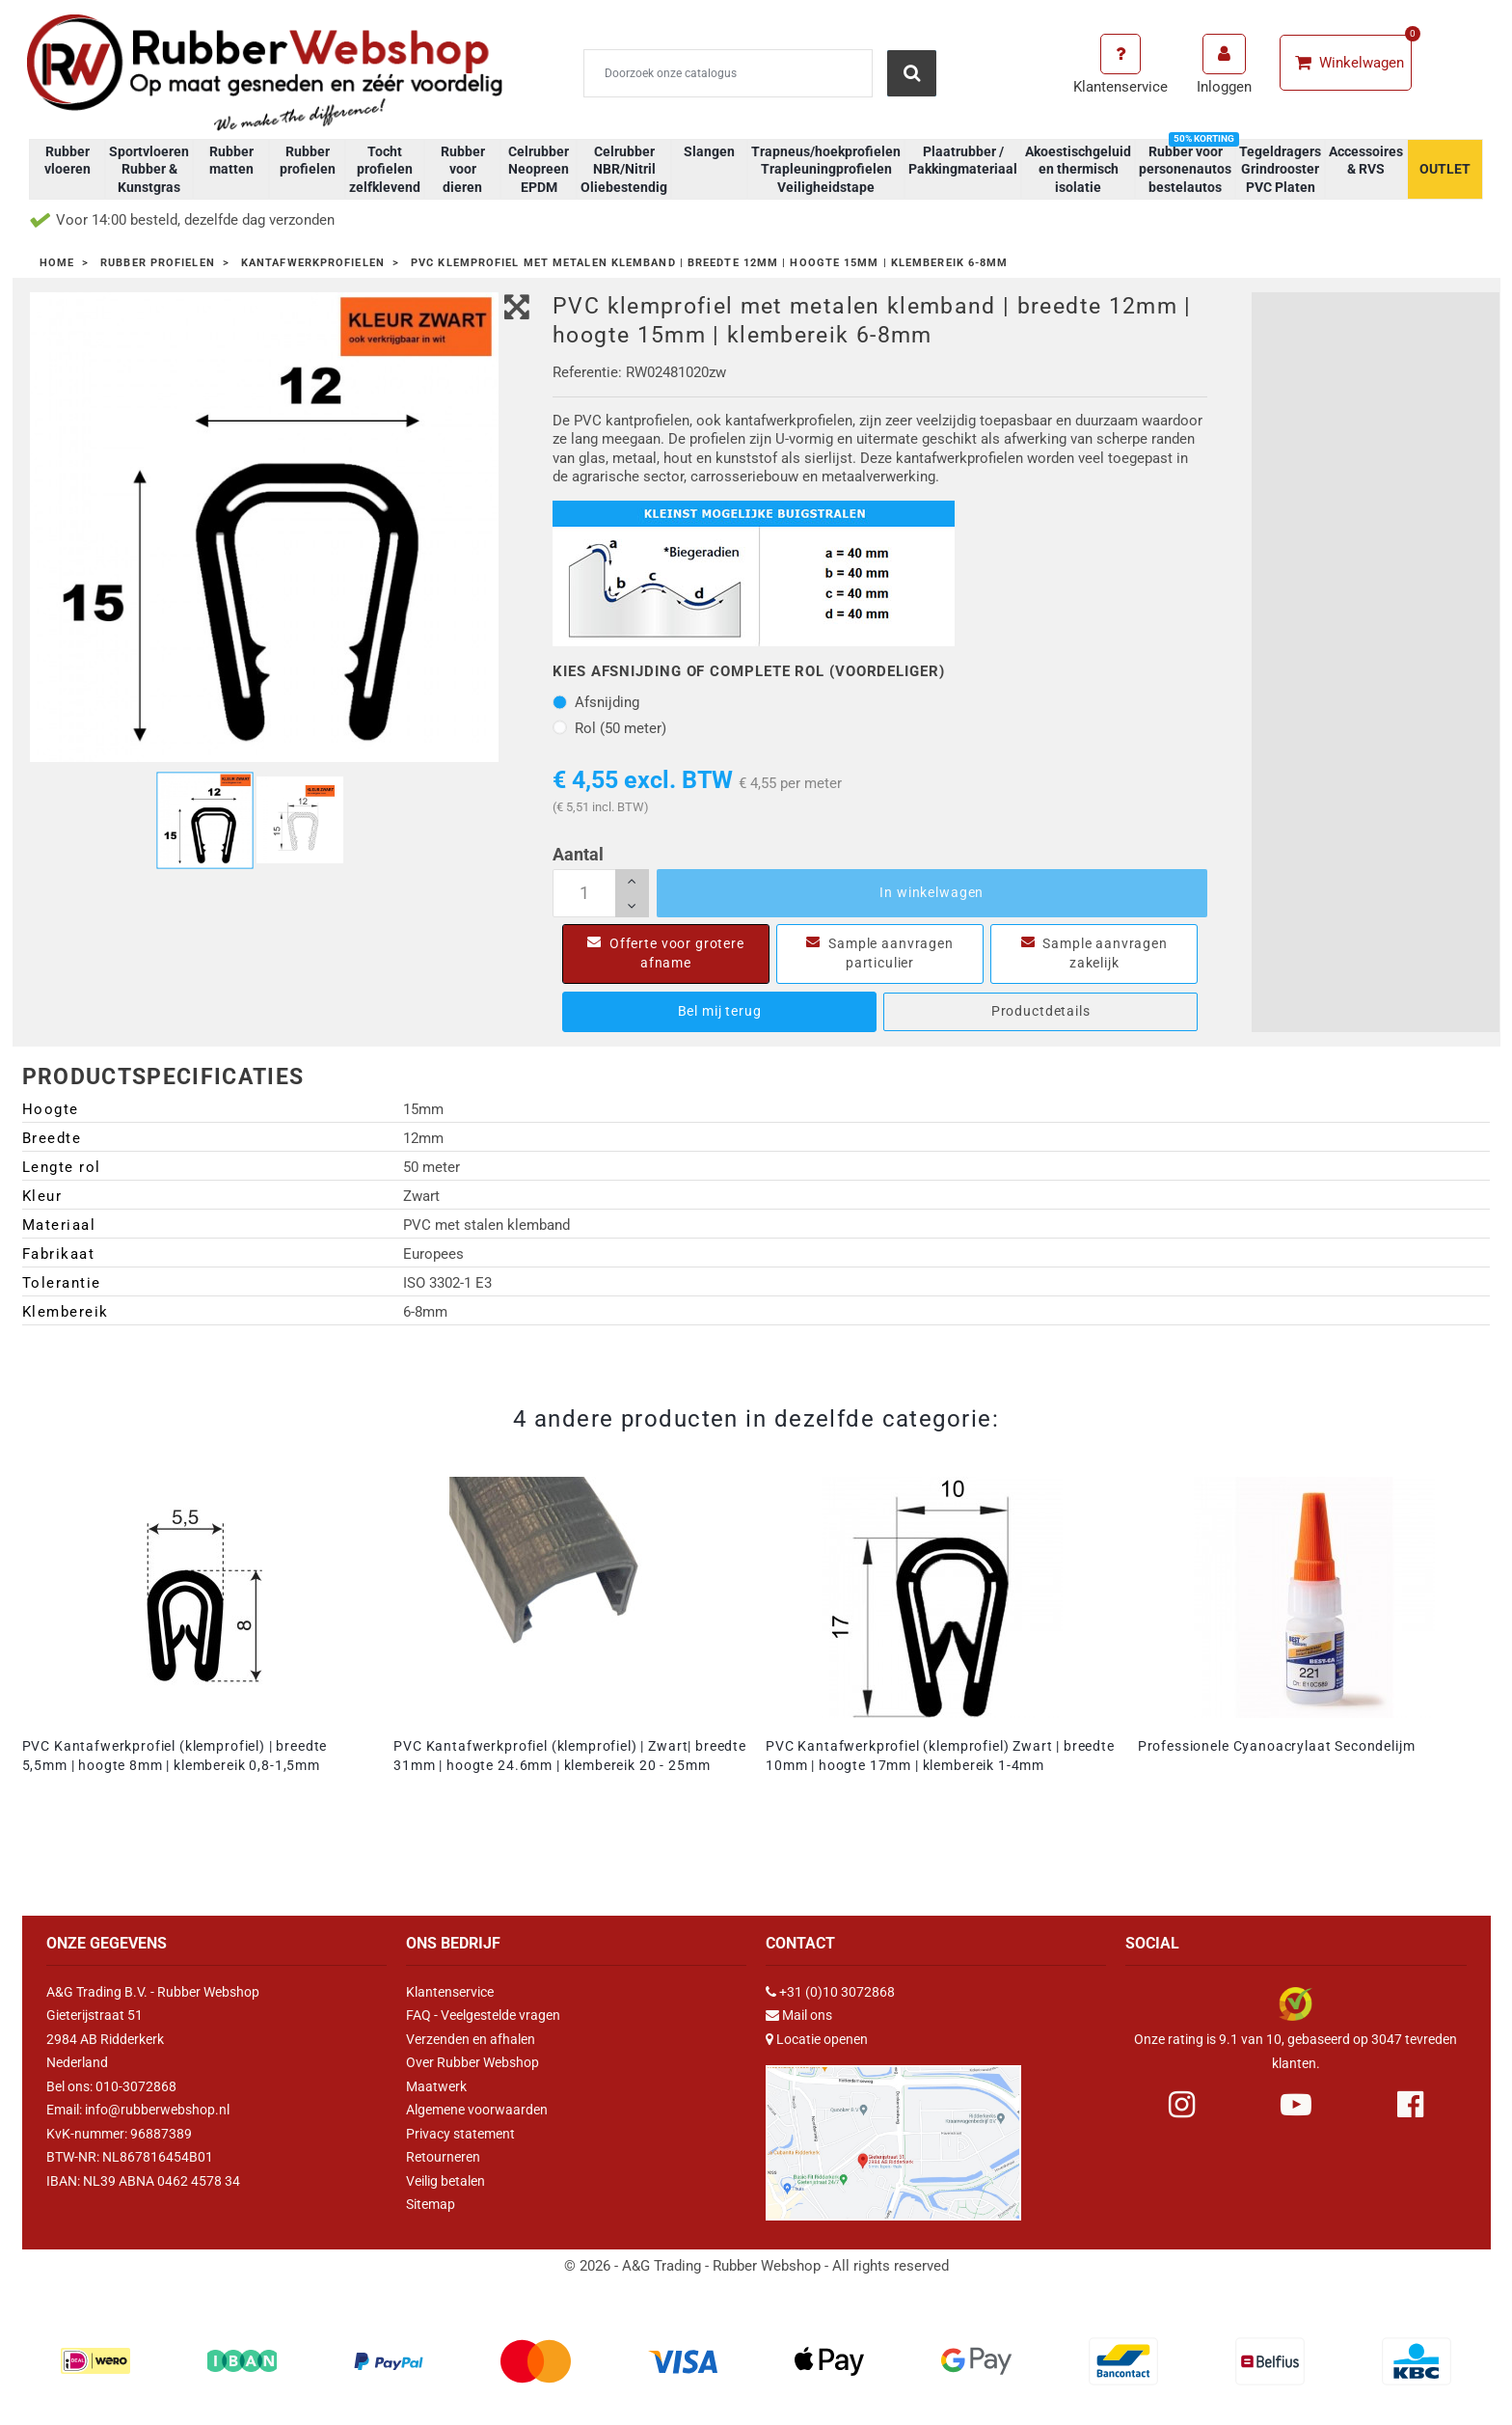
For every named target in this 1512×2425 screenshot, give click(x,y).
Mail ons (807, 2015)
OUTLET (1445, 169)
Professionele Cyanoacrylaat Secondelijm (1277, 1746)
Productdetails (1041, 1011)
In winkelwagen (931, 892)
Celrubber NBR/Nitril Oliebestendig (623, 169)
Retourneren (443, 2157)
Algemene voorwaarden (477, 2109)
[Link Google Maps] (893, 2134)
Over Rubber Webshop (472, 2062)
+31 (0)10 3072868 (837, 1992)
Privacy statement (460, 2133)
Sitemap (430, 2204)
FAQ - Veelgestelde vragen (483, 2015)
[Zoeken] (728, 73)
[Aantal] (601, 893)
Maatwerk (436, 2086)
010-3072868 (135, 2086)
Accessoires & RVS (1366, 160)
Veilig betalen (445, 2181)
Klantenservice (450, 1992)
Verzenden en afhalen (470, 2039)
